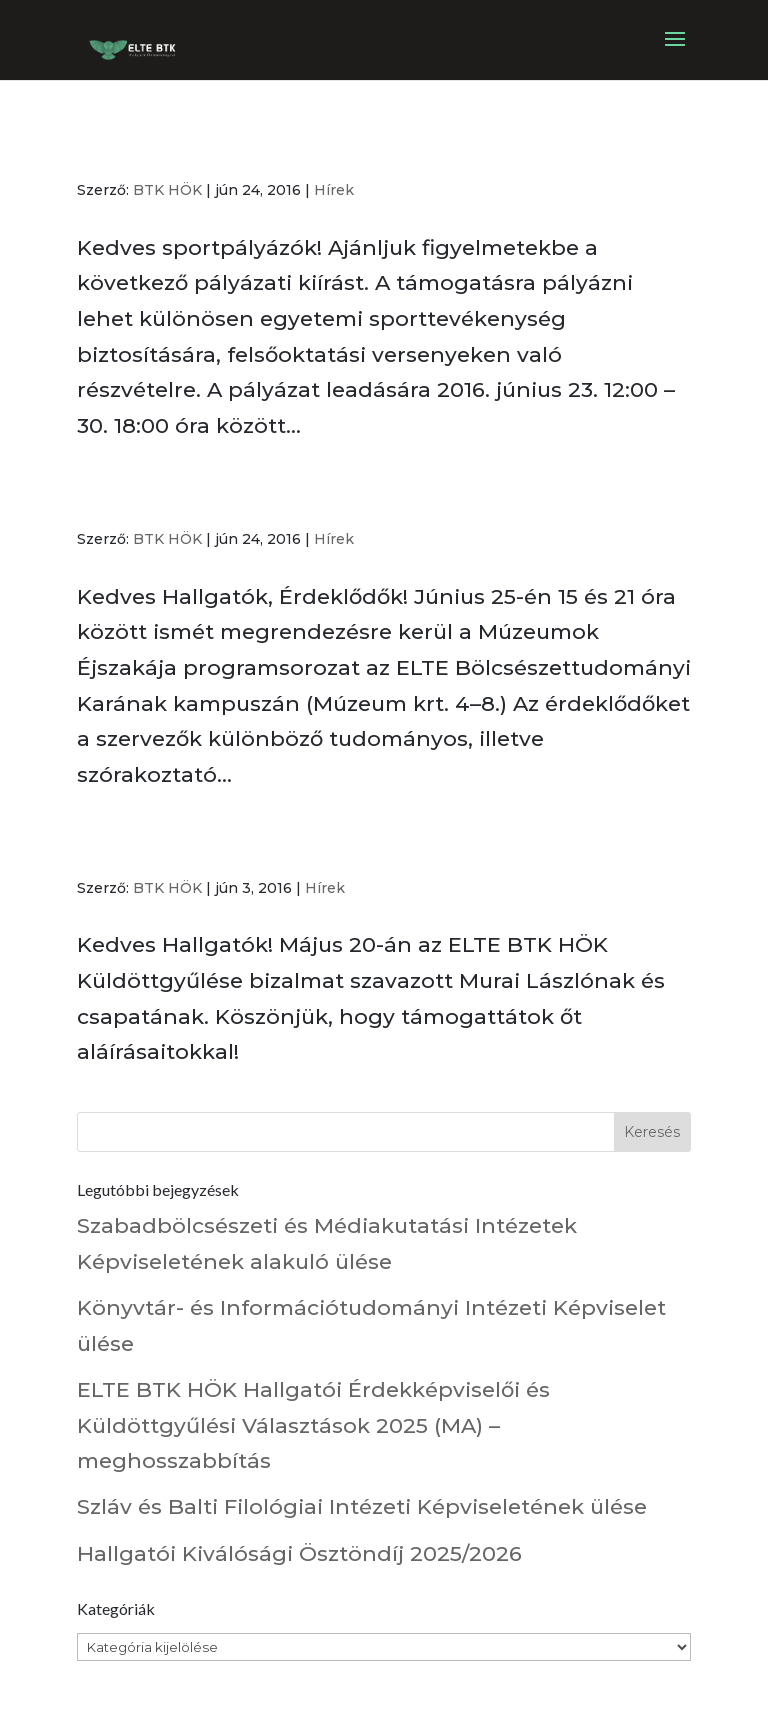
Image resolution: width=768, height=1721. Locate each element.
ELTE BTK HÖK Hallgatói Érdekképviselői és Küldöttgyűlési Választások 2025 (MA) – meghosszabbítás (313, 1425)
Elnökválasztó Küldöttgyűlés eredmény (299, 848)
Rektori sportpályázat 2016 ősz (254, 150)
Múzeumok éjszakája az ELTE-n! (258, 499)
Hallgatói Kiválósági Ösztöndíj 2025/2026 (299, 1553)
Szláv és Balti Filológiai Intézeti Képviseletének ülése (362, 1506)
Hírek (334, 190)
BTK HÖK (167, 190)
